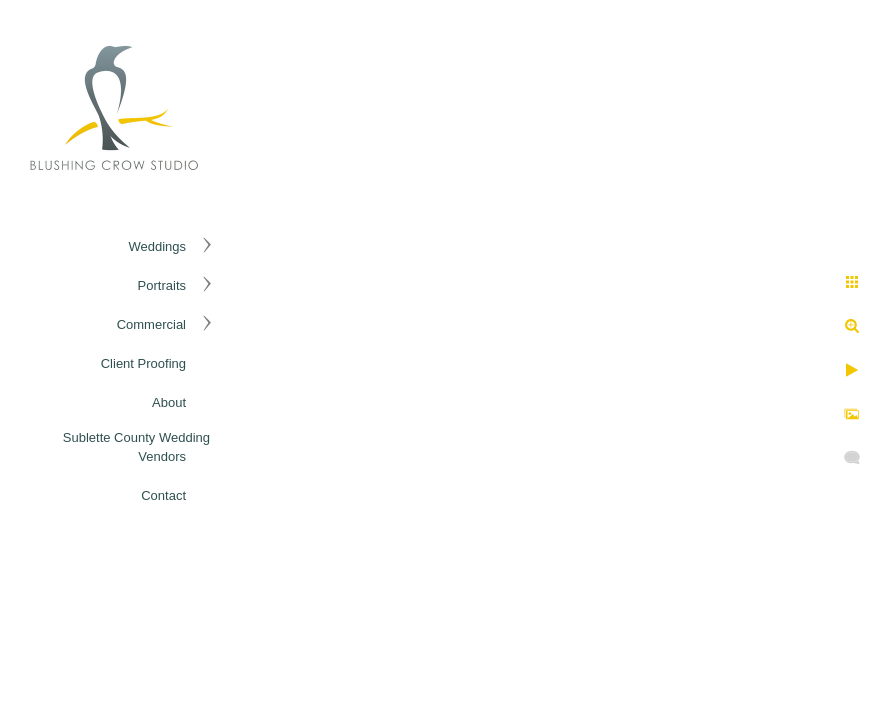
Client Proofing (143, 363)
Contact (163, 495)
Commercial (151, 324)
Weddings (157, 246)
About (169, 402)
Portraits (162, 285)
